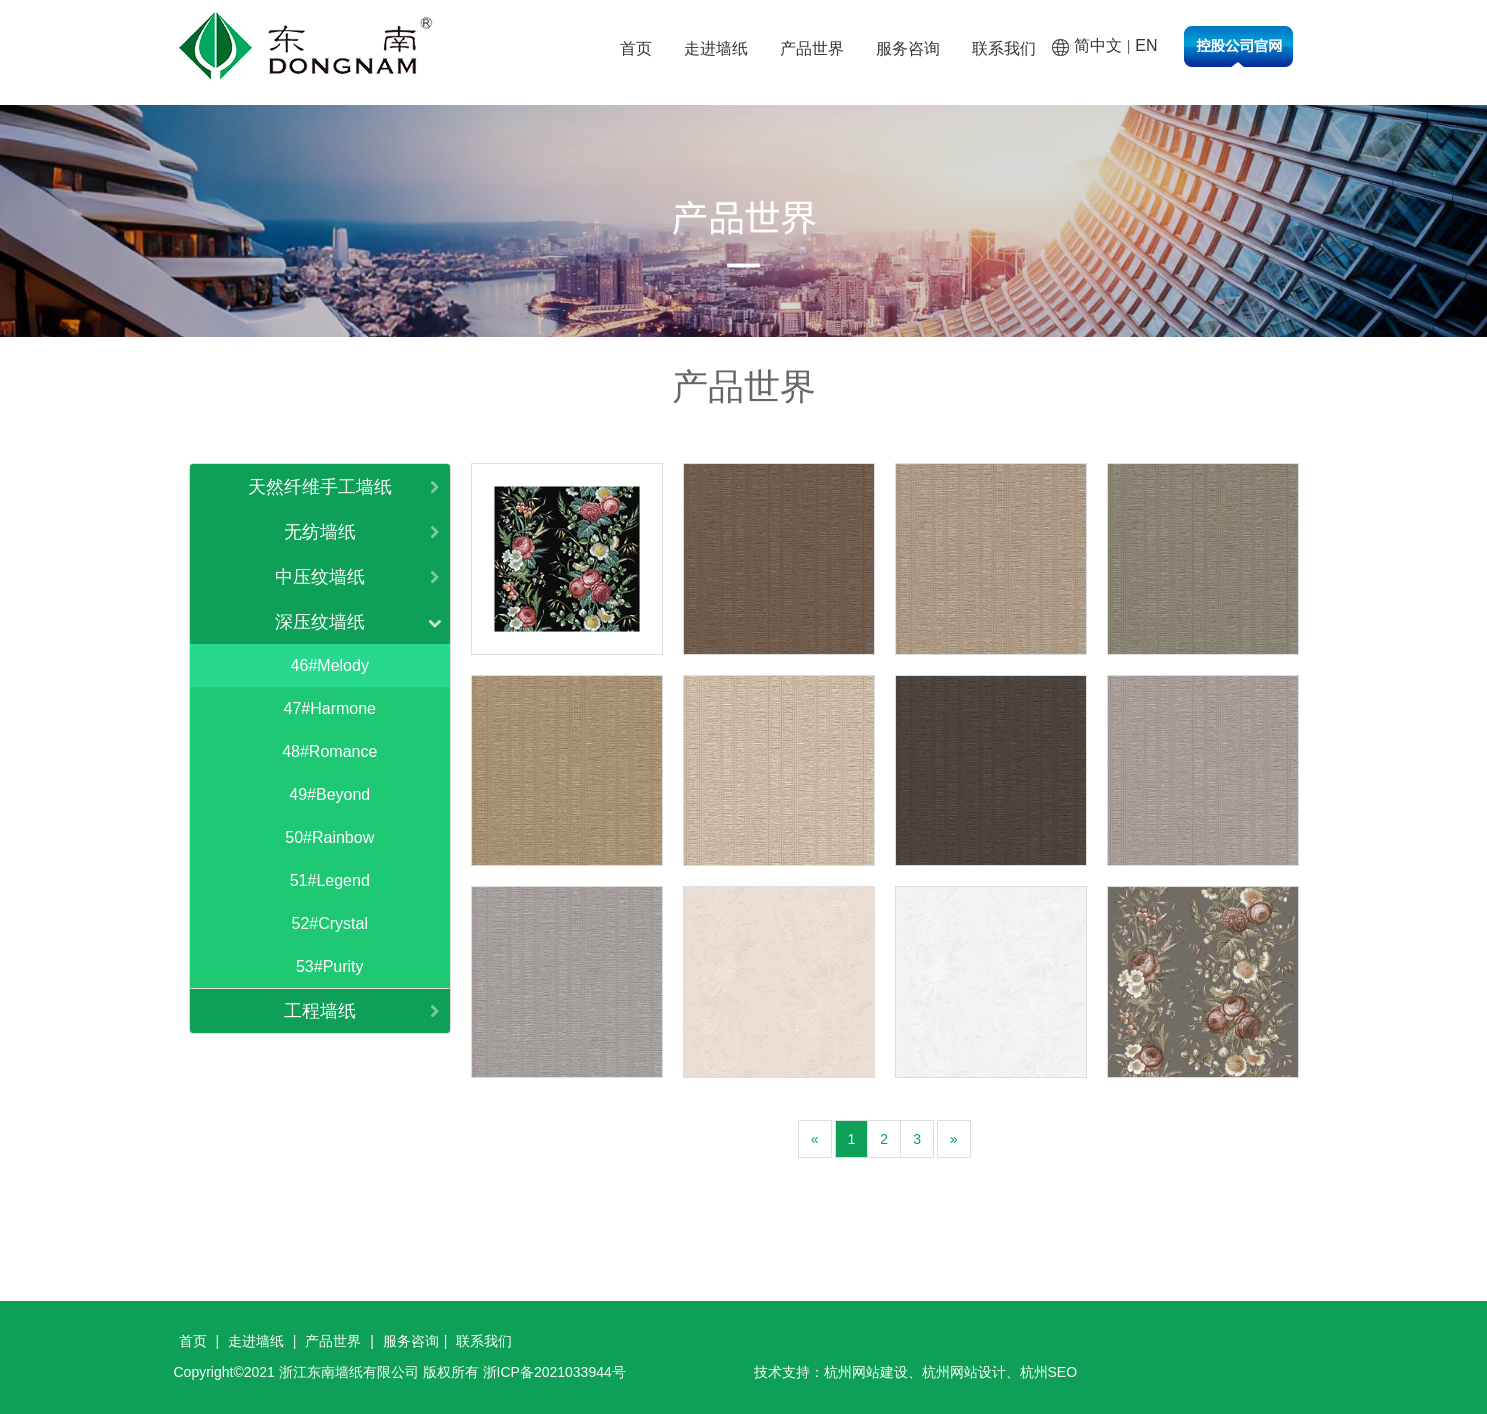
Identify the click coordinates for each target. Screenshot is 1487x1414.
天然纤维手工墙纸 (320, 487)
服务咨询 (908, 48)
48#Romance (329, 751)
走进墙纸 (716, 48)
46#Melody (330, 665)
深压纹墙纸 (320, 622)
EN (1146, 45)
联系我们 (1004, 48)
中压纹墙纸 (320, 577)
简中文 (1098, 45)
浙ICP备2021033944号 (554, 1372)
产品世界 (812, 48)
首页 (636, 48)
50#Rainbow (329, 837)
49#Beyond (329, 794)
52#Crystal (330, 923)
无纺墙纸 (320, 532)
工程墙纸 (320, 1011)
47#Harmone (330, 708)
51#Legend (330, 880)
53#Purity (330, 966)
